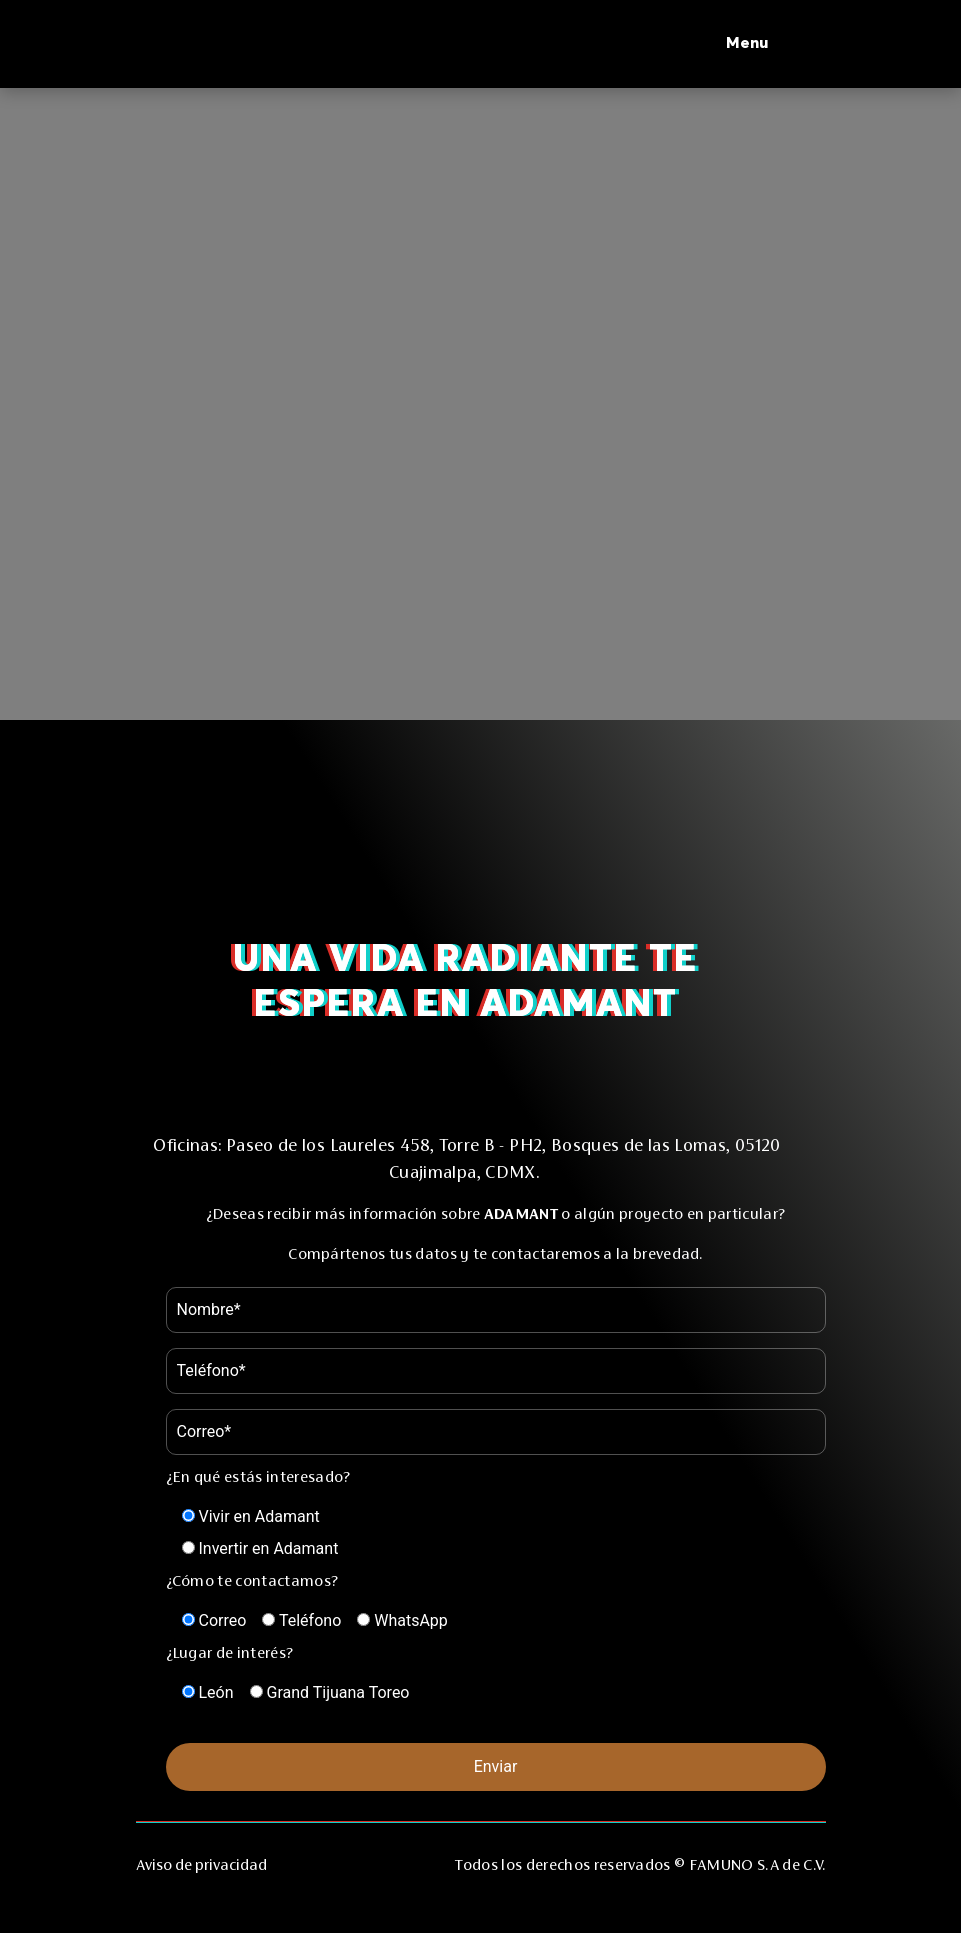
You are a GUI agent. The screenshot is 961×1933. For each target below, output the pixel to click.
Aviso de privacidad (201, 1865)
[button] (776, 44)
